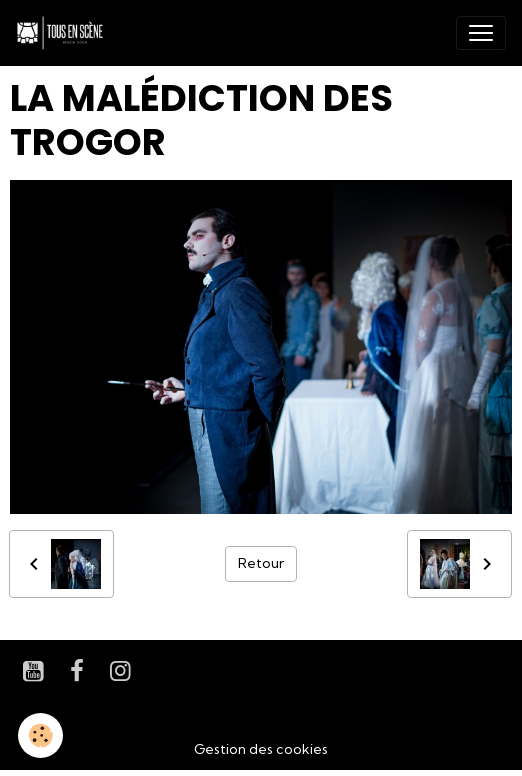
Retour (261, 563)
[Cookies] (40, 735)
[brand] (64, 33)
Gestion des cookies (261, 749)
